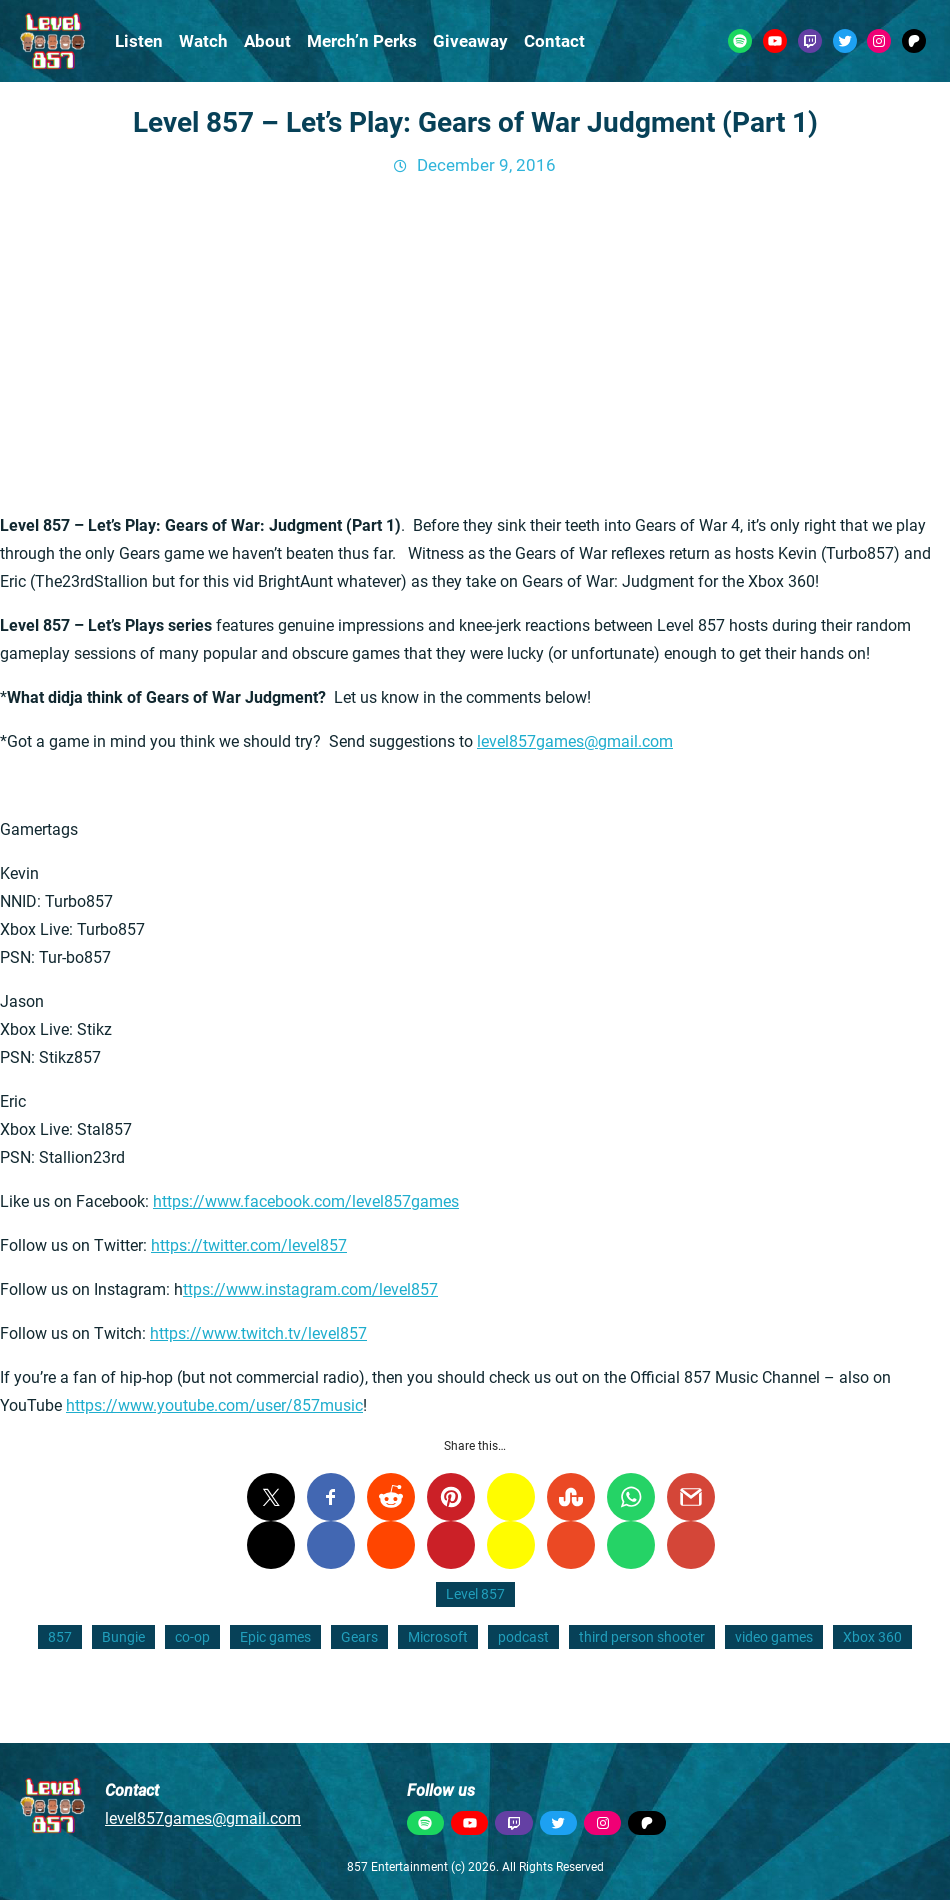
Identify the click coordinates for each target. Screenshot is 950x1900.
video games (774, 1637)
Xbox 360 (872, 1637)
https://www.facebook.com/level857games (306, 1201)
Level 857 (475, 1594)
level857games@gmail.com (575, 741)
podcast (523, 1637)
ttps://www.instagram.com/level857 (310, 1289)
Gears (359, 1637)
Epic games (275, 1637)
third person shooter (642, 1637)
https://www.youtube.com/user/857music (214, 1405)
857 (60, 1637)
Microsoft (438, 1637)
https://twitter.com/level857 (249, 1245)
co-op (192, 1637)
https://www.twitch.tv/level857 (258, 1333)
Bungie (123, 1637)
